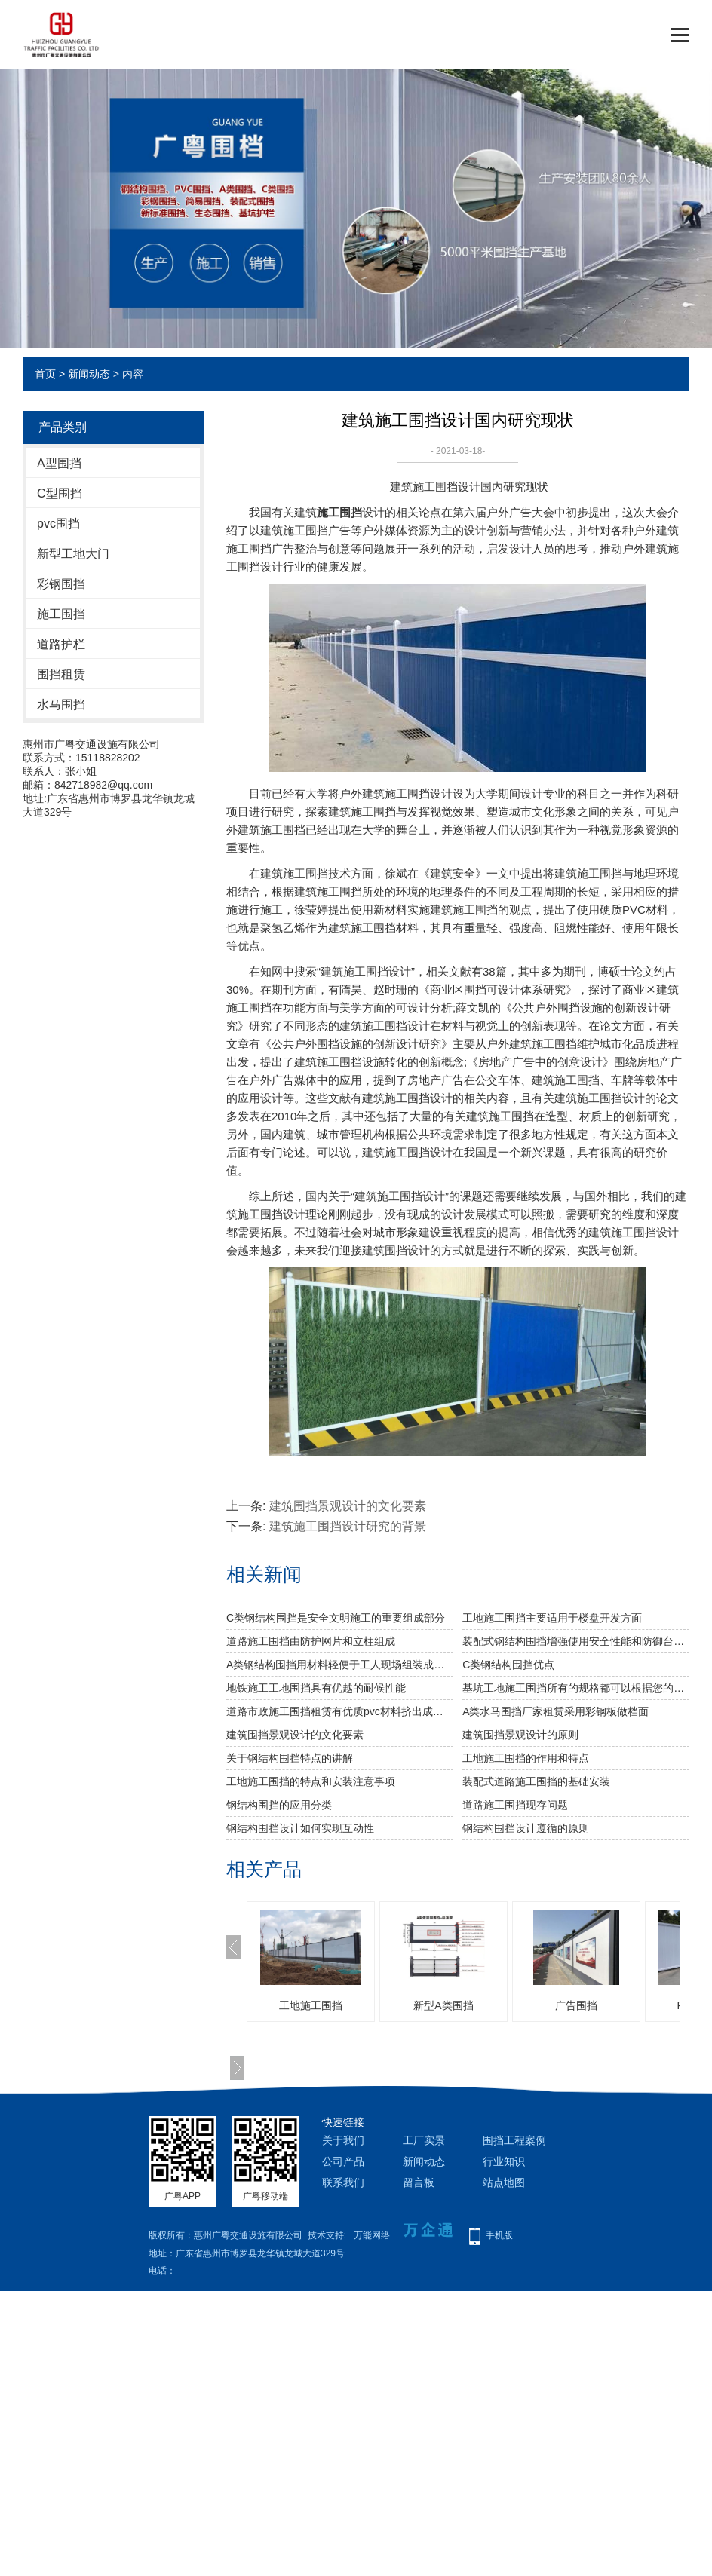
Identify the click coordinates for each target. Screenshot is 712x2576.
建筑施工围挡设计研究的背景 (347, 1526)
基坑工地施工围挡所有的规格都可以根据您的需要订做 (575, 1688)
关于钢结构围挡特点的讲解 (289, 1758)
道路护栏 (61, 644)
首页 (45, 374)
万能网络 (372, 2235)
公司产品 (343, 2161)
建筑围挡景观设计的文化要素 (347, 1505)
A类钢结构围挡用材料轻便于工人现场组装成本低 (339, 1665)
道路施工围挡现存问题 (515, 1805)
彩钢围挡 (61, 583)
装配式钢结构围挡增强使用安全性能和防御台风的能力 (575, 1641)
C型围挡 (59, 493)
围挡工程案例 (514, 2140)
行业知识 (504, 2161)
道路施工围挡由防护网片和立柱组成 (310, 1641)
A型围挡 (59, 463)
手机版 (499, 2235)
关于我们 (343, 2140)
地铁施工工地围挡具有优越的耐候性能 (316, 1688)
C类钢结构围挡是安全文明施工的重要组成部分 (335, 1618)
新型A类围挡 (443, 2005)
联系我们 (343, 2182)
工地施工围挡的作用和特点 (525, 1758)
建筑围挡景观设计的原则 (520, 1735)
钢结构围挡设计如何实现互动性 (300, 1828)
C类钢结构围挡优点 (508, 1665)
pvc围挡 (58, 523)
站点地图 (504, 2182)
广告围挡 (576, 2005)
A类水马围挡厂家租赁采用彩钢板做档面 (555, 1711)
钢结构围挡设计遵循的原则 (525, 1828)
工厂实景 (424, 2140)
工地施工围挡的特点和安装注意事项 (310, 1781)
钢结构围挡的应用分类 (279, 1805)
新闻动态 (89, 374)
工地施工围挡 (310, 2005)
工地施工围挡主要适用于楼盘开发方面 (552, 1618)
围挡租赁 (61, 674)
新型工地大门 (73, 553)
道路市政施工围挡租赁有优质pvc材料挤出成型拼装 (339, 1711)
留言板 (418, 2182)
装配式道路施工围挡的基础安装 (536, 1781)
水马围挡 (61, 704)
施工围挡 (61, 614)
